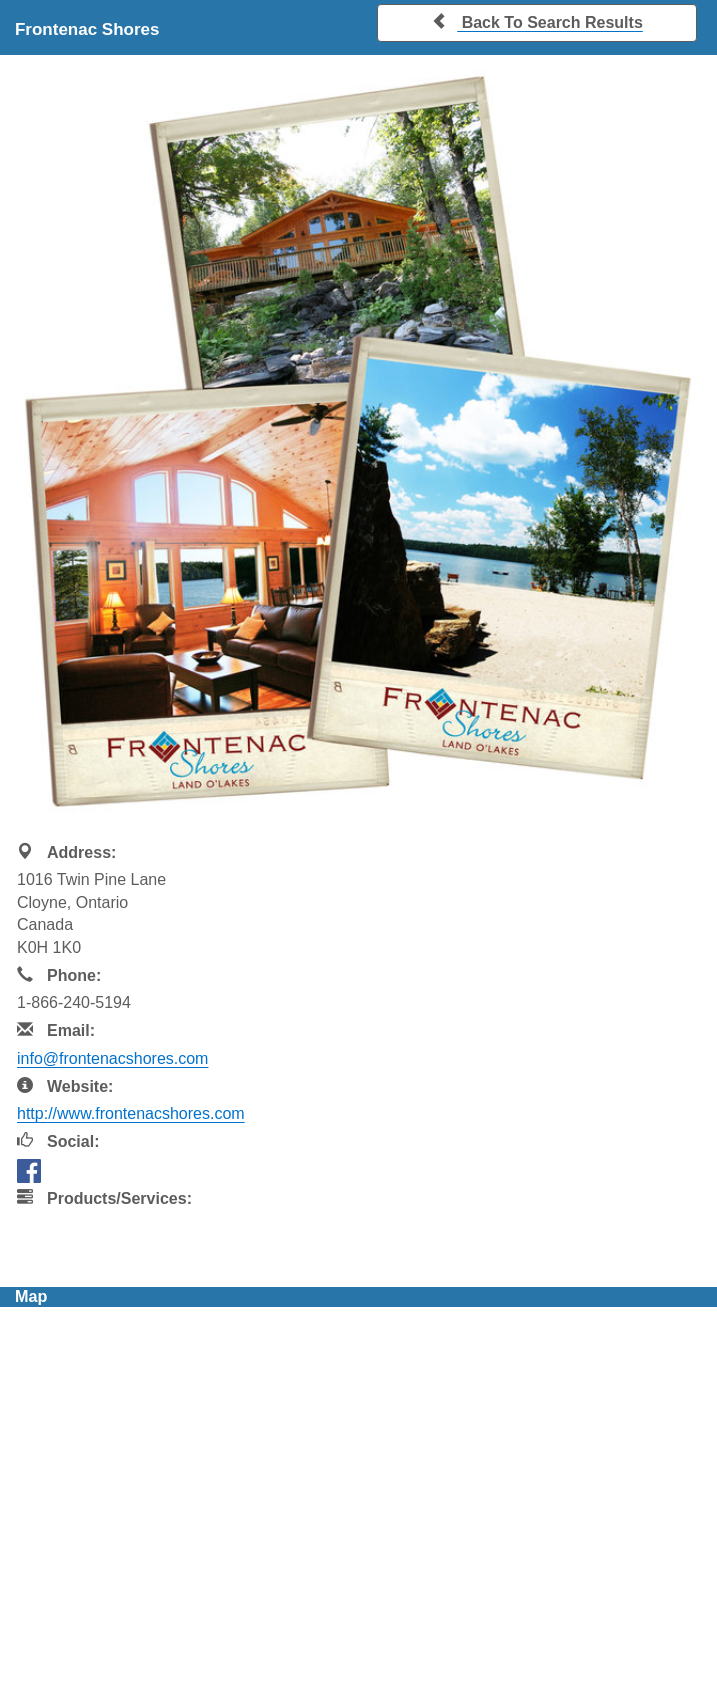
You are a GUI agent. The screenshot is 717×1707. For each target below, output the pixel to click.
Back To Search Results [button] (537, 21)
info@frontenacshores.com (112, 1058)
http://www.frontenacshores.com (131, 1113)
